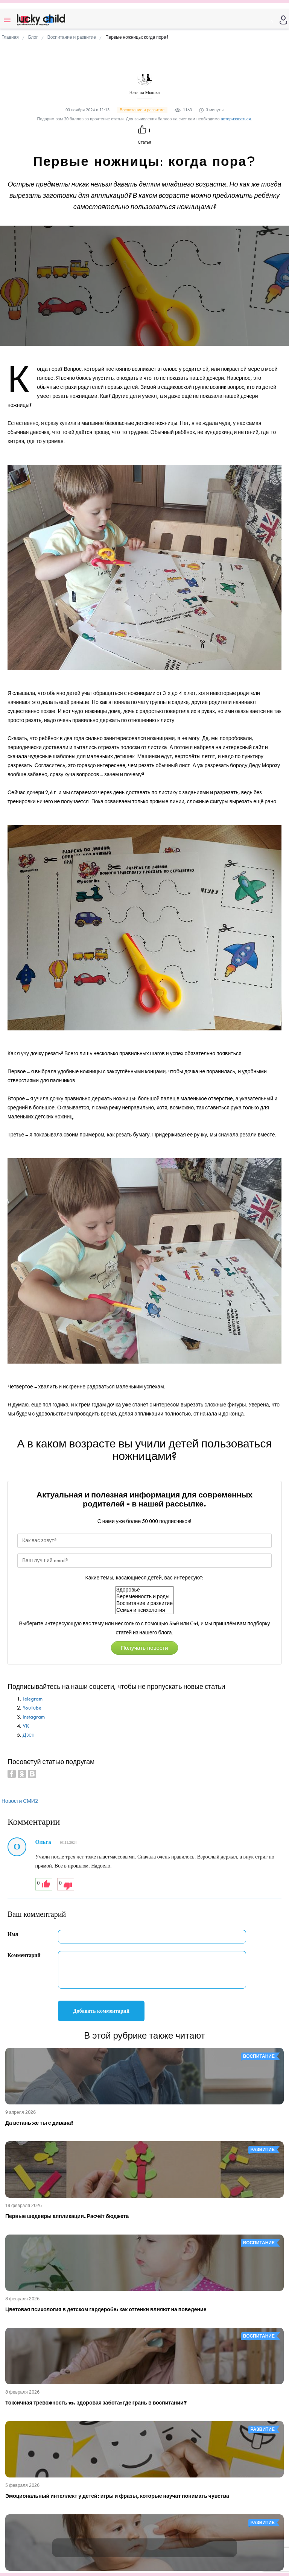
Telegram (33, 1699)
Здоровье (144, 1590)
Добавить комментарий (101, 2011)
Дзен (29, 1735)
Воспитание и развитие (144, 1603)
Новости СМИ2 (20, 1801)
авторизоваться (236, 119)
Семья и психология (144, 1610)
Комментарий (24, 1955)
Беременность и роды (144, 1596)
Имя (13, 1934)
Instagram (34, 1717)
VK (26, 1726)
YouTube (32, 1708)
